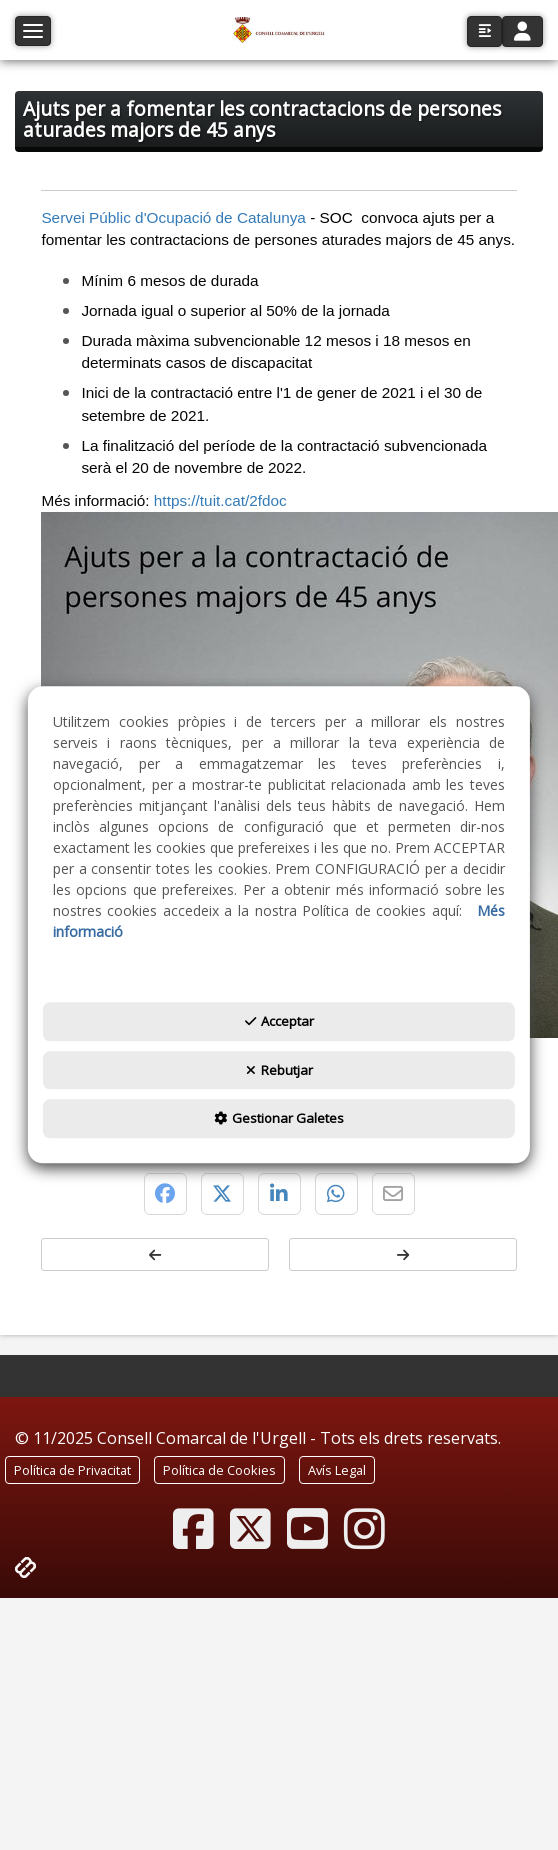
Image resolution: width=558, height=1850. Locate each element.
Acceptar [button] (279, 1022)
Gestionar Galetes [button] (279, 1119)
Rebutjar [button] (279, 1070)
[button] (278, 30)
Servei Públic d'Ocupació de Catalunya (173, 217)
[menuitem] (72, 1470)
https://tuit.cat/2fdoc (220, 500)
